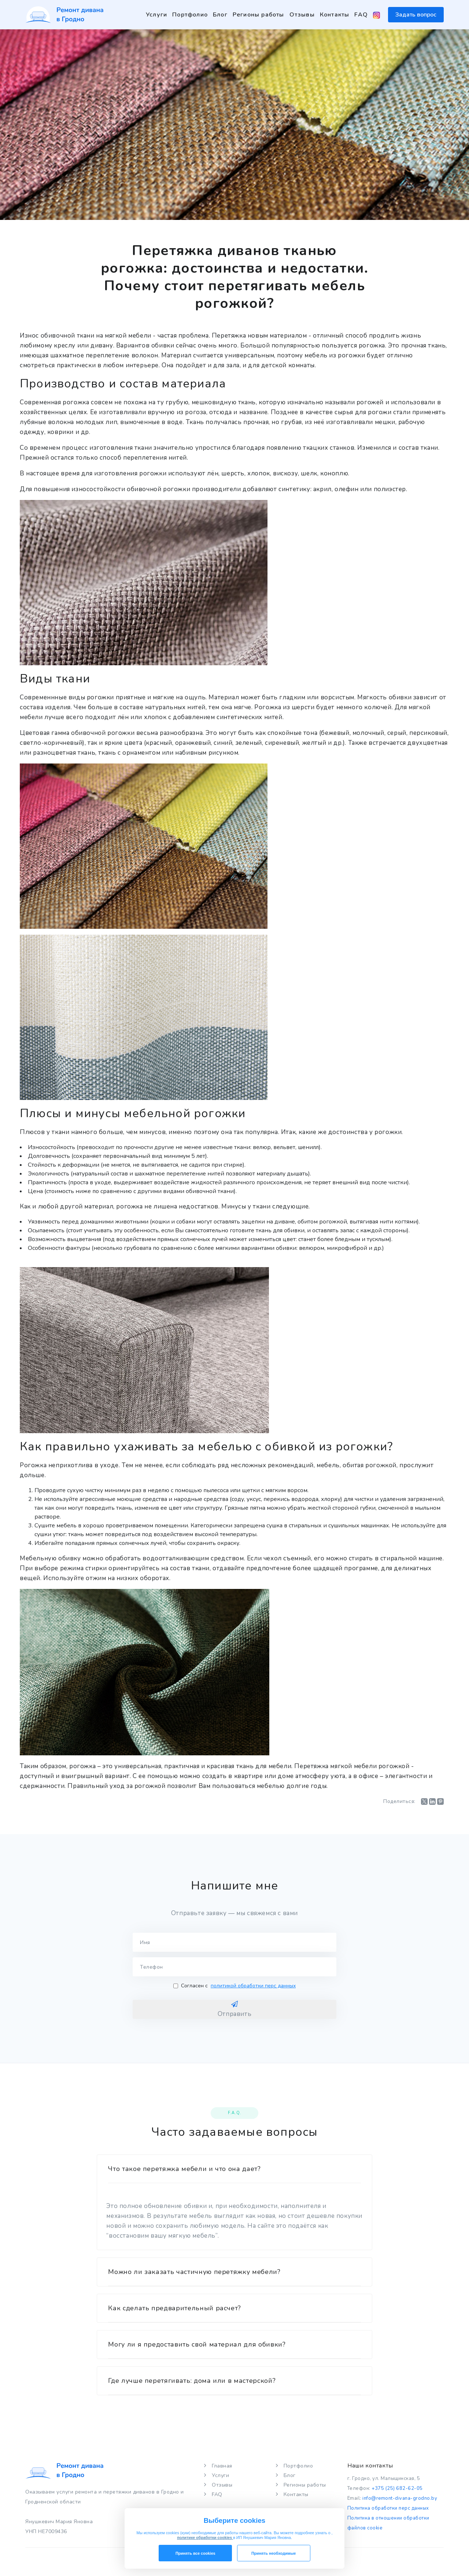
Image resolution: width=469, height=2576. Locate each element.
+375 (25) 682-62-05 (396, 2488)
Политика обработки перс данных (388, 2508)
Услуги (156, 15)
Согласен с (234, 1986)
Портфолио (190, 15)
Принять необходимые (273, 2553)
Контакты (335, 15)
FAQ (361, 15)
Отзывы (302, 15)
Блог (220, 15)
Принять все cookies (195, 2553)
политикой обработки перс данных (253, 1985)
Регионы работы (258, 15)
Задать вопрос (415, 15)
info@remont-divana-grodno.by (399, 2498)
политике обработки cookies (205, 2537)
